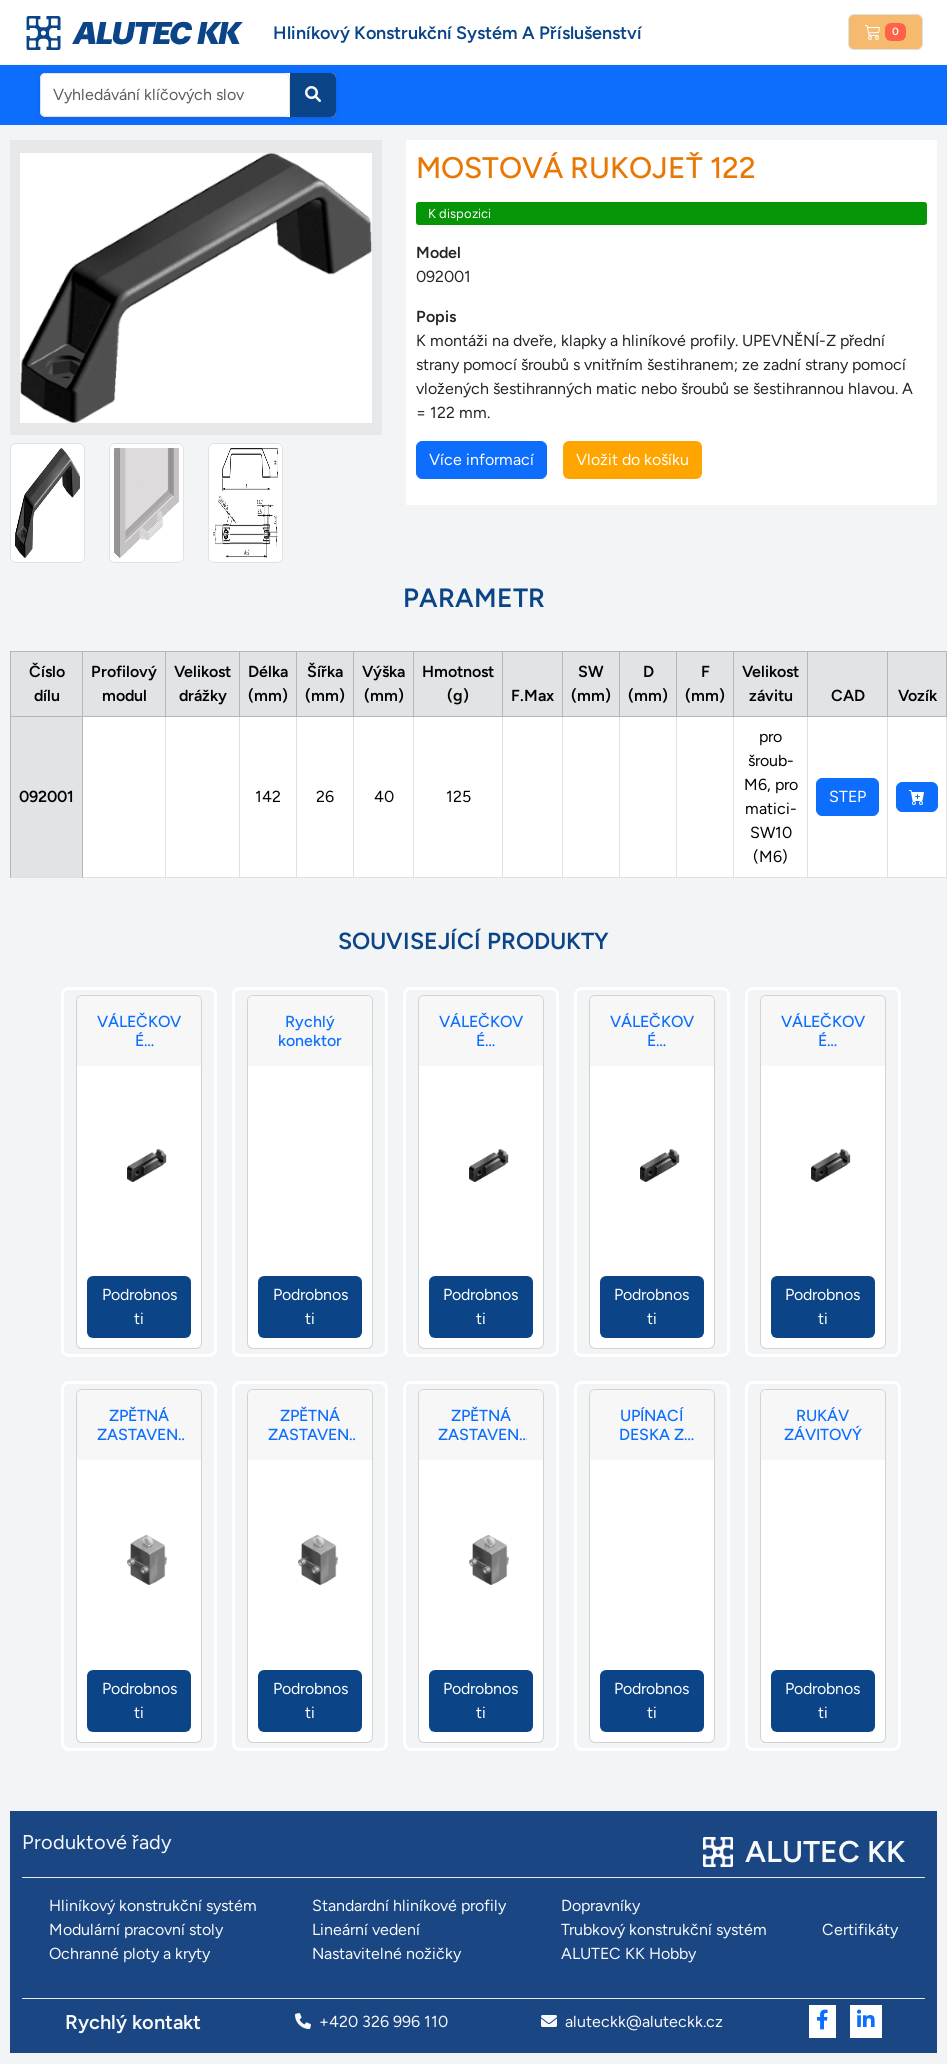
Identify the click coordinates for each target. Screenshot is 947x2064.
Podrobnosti (139, 1306)
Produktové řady (97, 1842)
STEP (847, 796)
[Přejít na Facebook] (822, 2021)
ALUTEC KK (825, 1851)
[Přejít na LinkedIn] (866, 2021)
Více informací (481, 459)
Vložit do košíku (632, 459)
